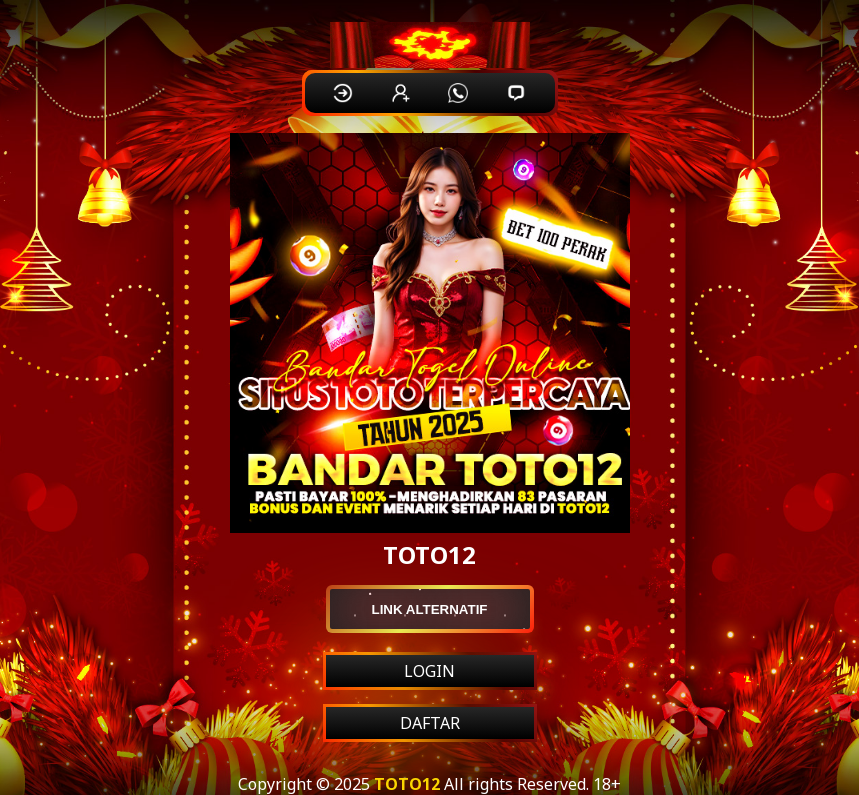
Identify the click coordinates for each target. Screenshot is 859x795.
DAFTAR (430, 723)
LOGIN (429, 671)
